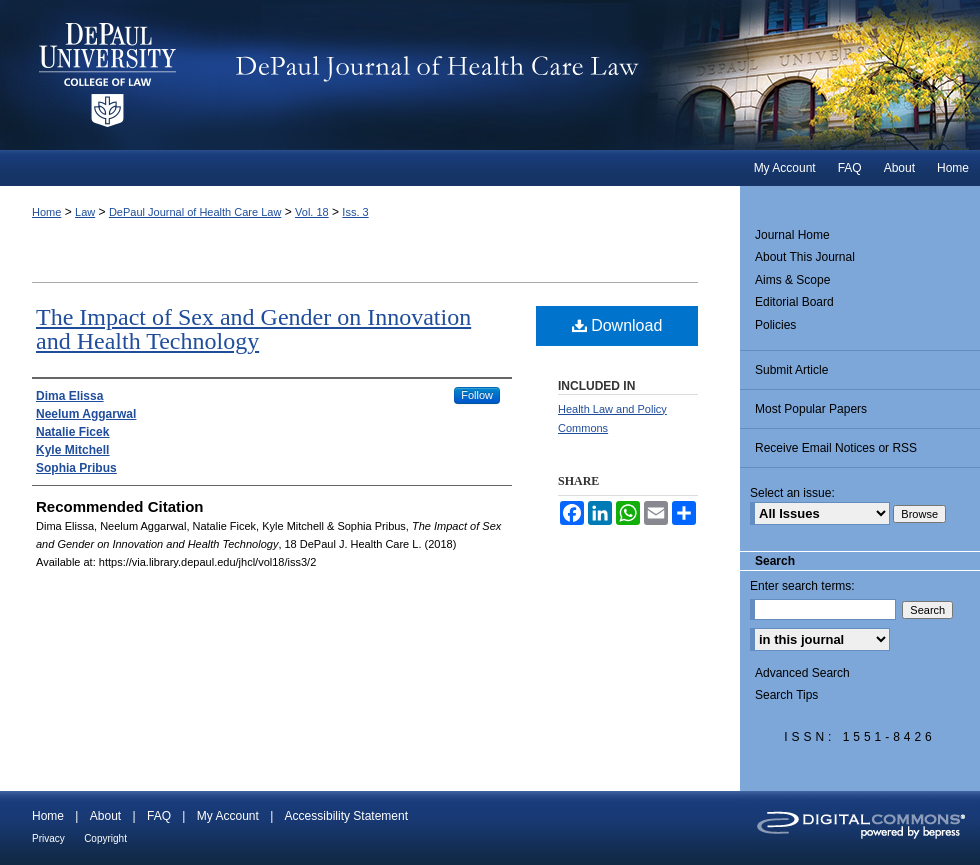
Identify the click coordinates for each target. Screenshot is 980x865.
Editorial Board (794, 302)
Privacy (48, 838)
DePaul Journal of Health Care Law (599, 75)
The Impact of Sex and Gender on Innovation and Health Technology (253, 329)
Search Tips (786, 695)
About (105, 816)
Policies (775, 325)
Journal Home (792, 235)
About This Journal (805, 257)
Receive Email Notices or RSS (836, 448)
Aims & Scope (792, 280)
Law (85, 212)
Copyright (105, 838)
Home (46, 212)
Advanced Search (802, 673)
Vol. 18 (312, 212)
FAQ (159, 816)
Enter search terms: (802, 586)
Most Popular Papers (811, 409)
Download (617, 325)
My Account (228, 816)
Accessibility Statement (346, 816)
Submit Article (791, 370)
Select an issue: (792, 493)
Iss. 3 (355, 212)
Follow (477, 395)
